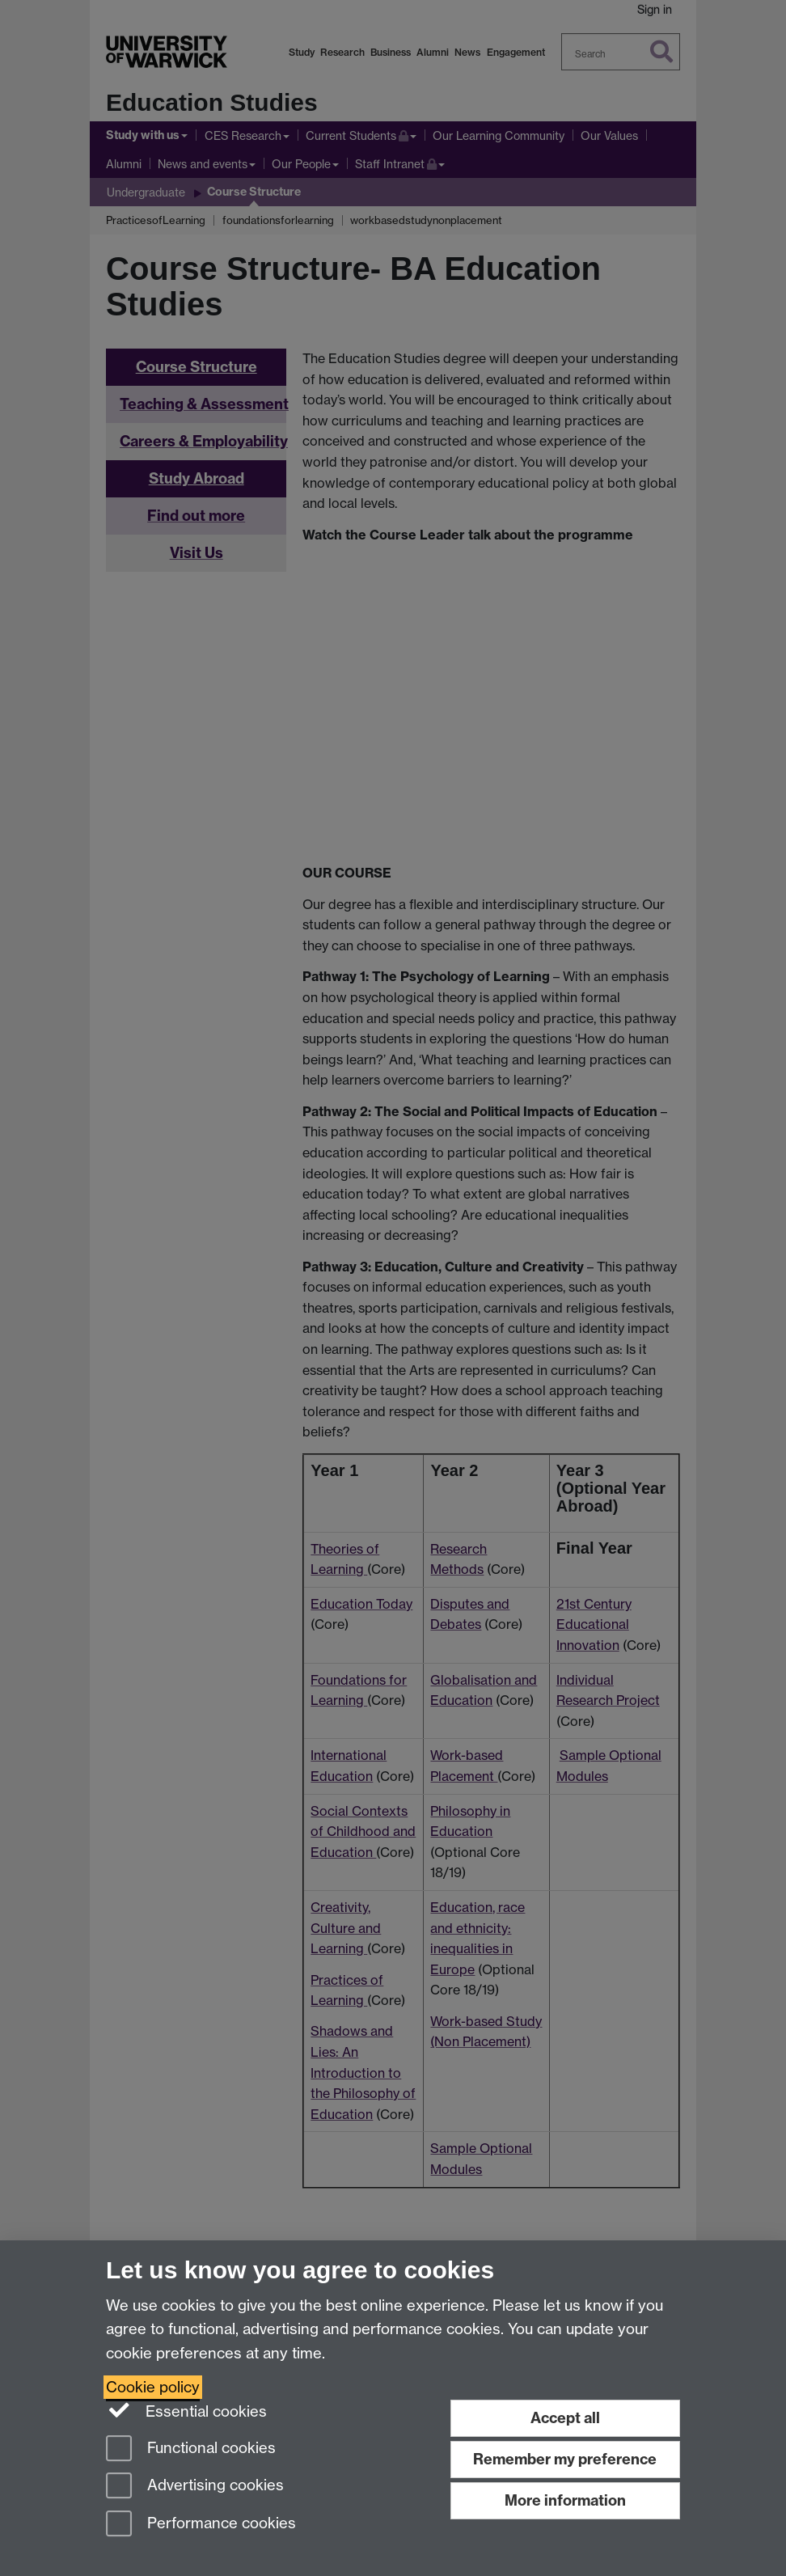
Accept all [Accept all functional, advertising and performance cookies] (565, 2418)
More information (565, 2500)
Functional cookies (191, 2449)
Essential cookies (186, 2410)
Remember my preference (565, 2459)
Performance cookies (201, 2525)
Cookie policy (153, 2387)
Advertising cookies (195, 2487)
